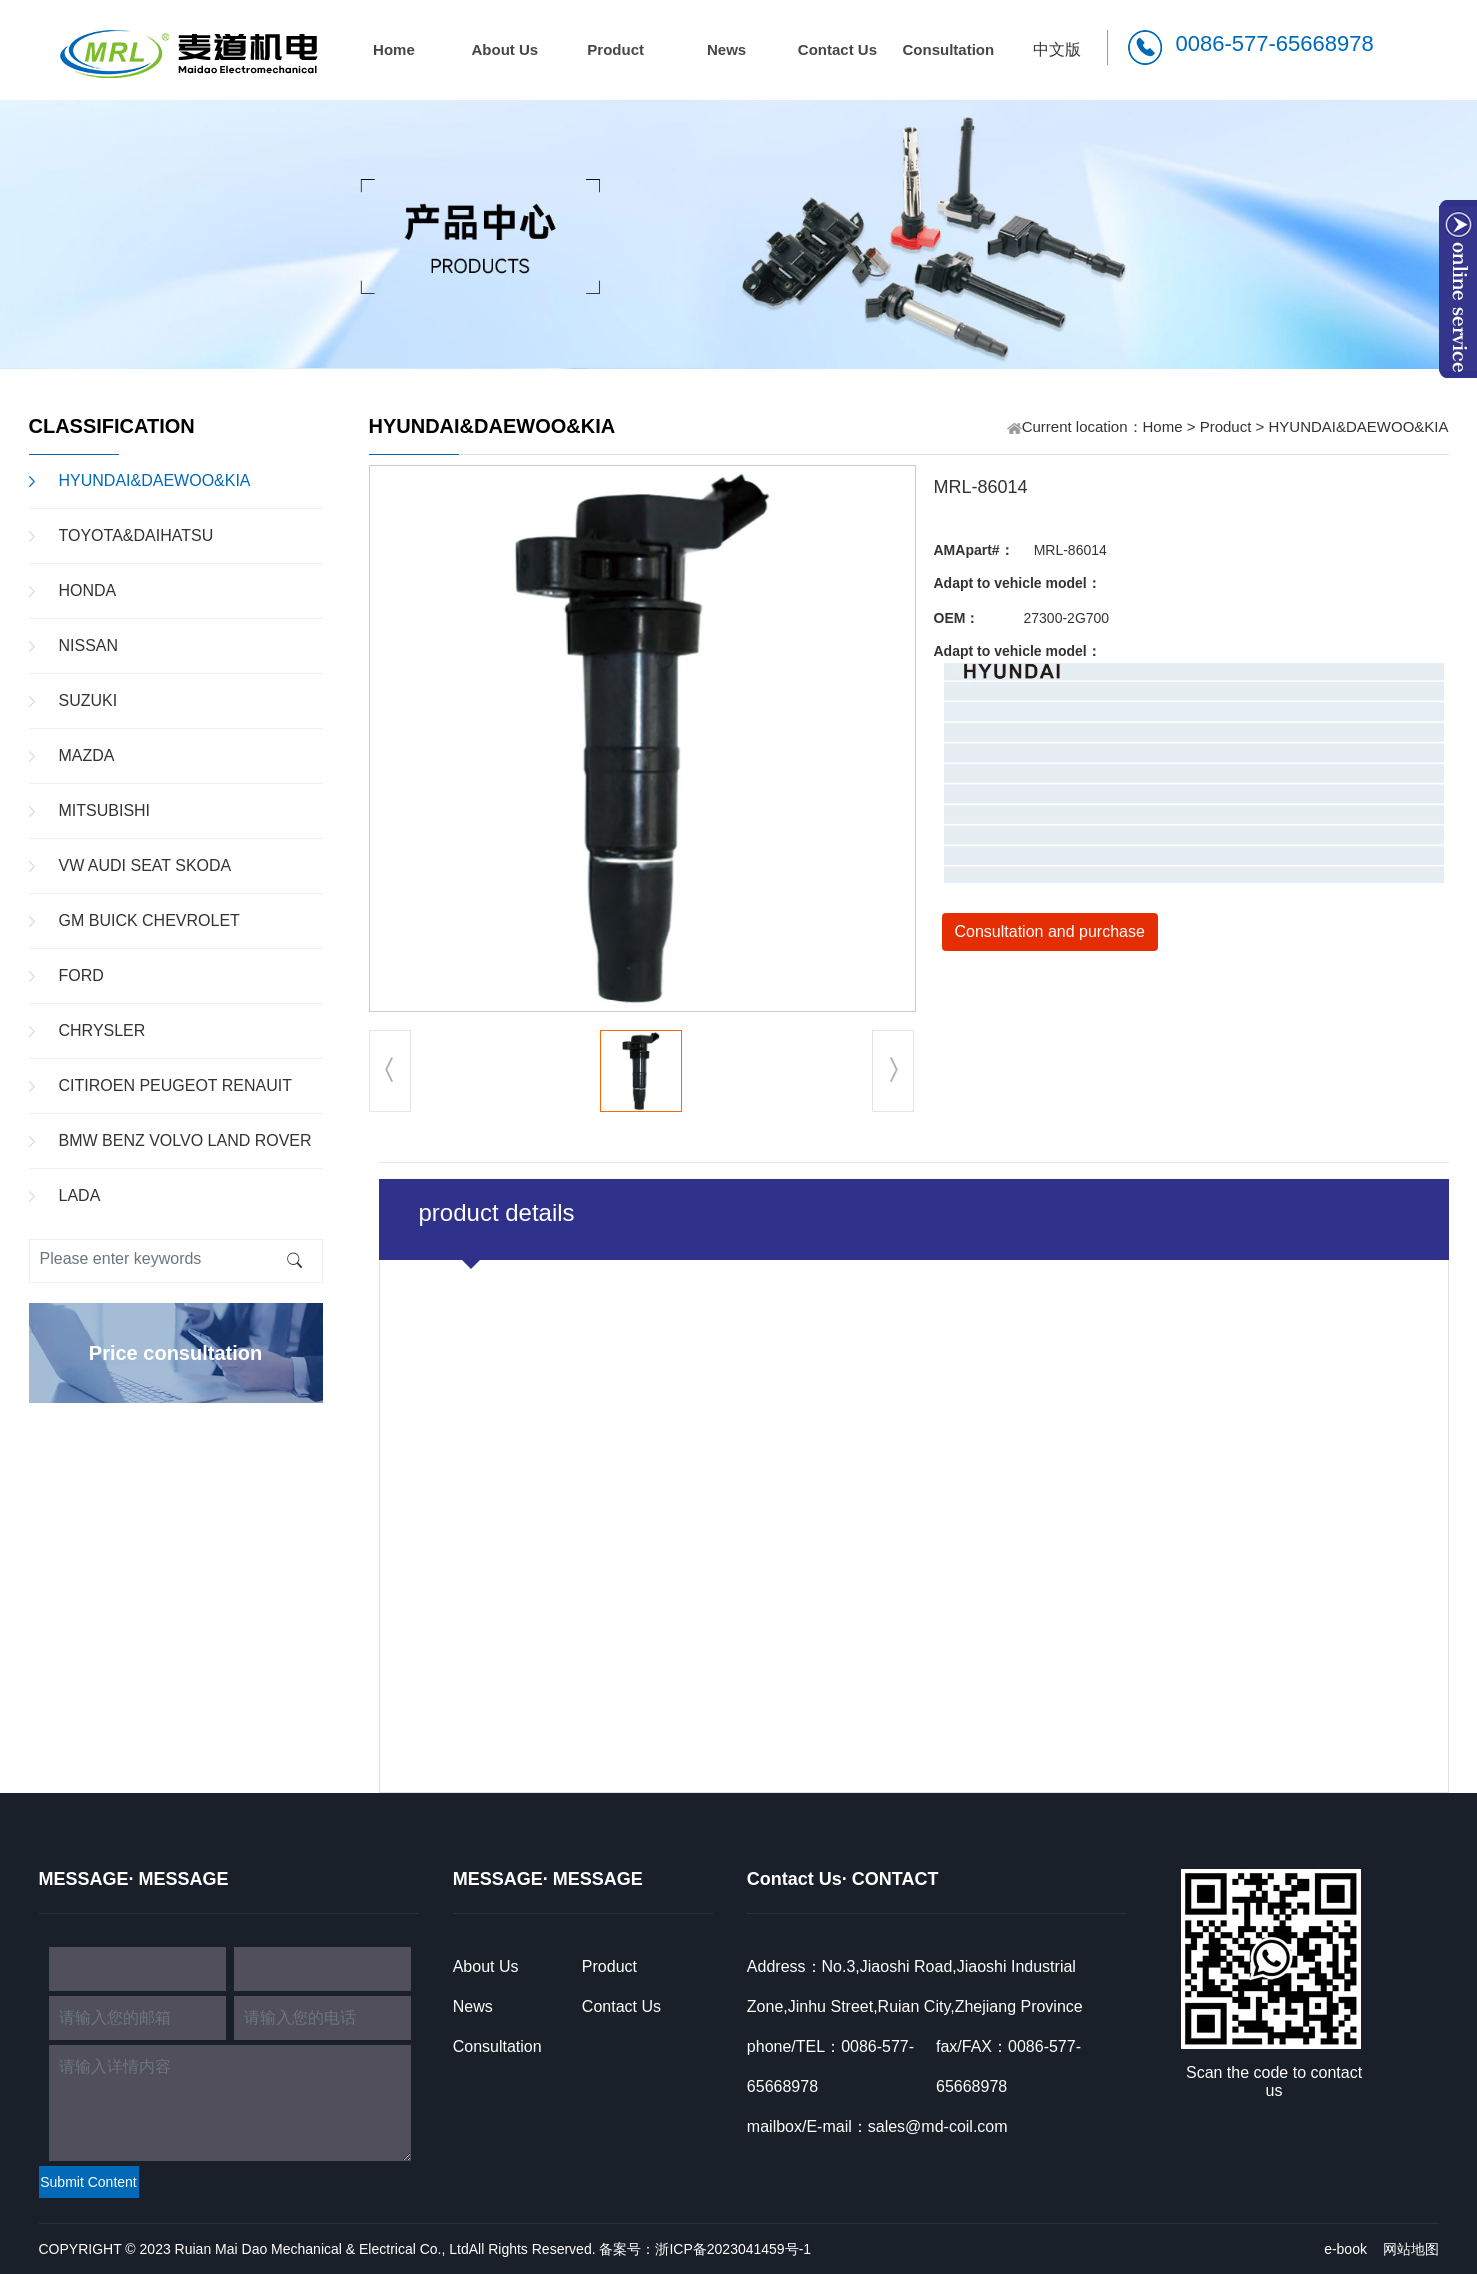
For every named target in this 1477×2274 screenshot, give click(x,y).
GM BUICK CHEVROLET (149, 920)
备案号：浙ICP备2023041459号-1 (705, 2249)
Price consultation (175, 1353)
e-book (1345, 2249)
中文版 (1057, 49)
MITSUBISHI (105, 810)
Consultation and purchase (1050, 931)
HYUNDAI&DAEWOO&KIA (155, 480)
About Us (504, 49)
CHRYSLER (102, 1030)
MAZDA (87, 755)
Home (394, 49)
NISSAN (89, 645)
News (726, 49)
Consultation (948, 49)
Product (615, 49)
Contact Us (837, 49)
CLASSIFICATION (112, 426)
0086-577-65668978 (1275, 43)
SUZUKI (88, 700)
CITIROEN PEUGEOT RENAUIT (176, 1085)
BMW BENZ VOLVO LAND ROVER (185, 1140)
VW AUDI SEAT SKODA (145, 865)
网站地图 (1411, 2249)
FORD (81, 975)
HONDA (88, 590)
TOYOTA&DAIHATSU (136, 535)
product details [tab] (497, 1212)
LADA (80, 1195)
